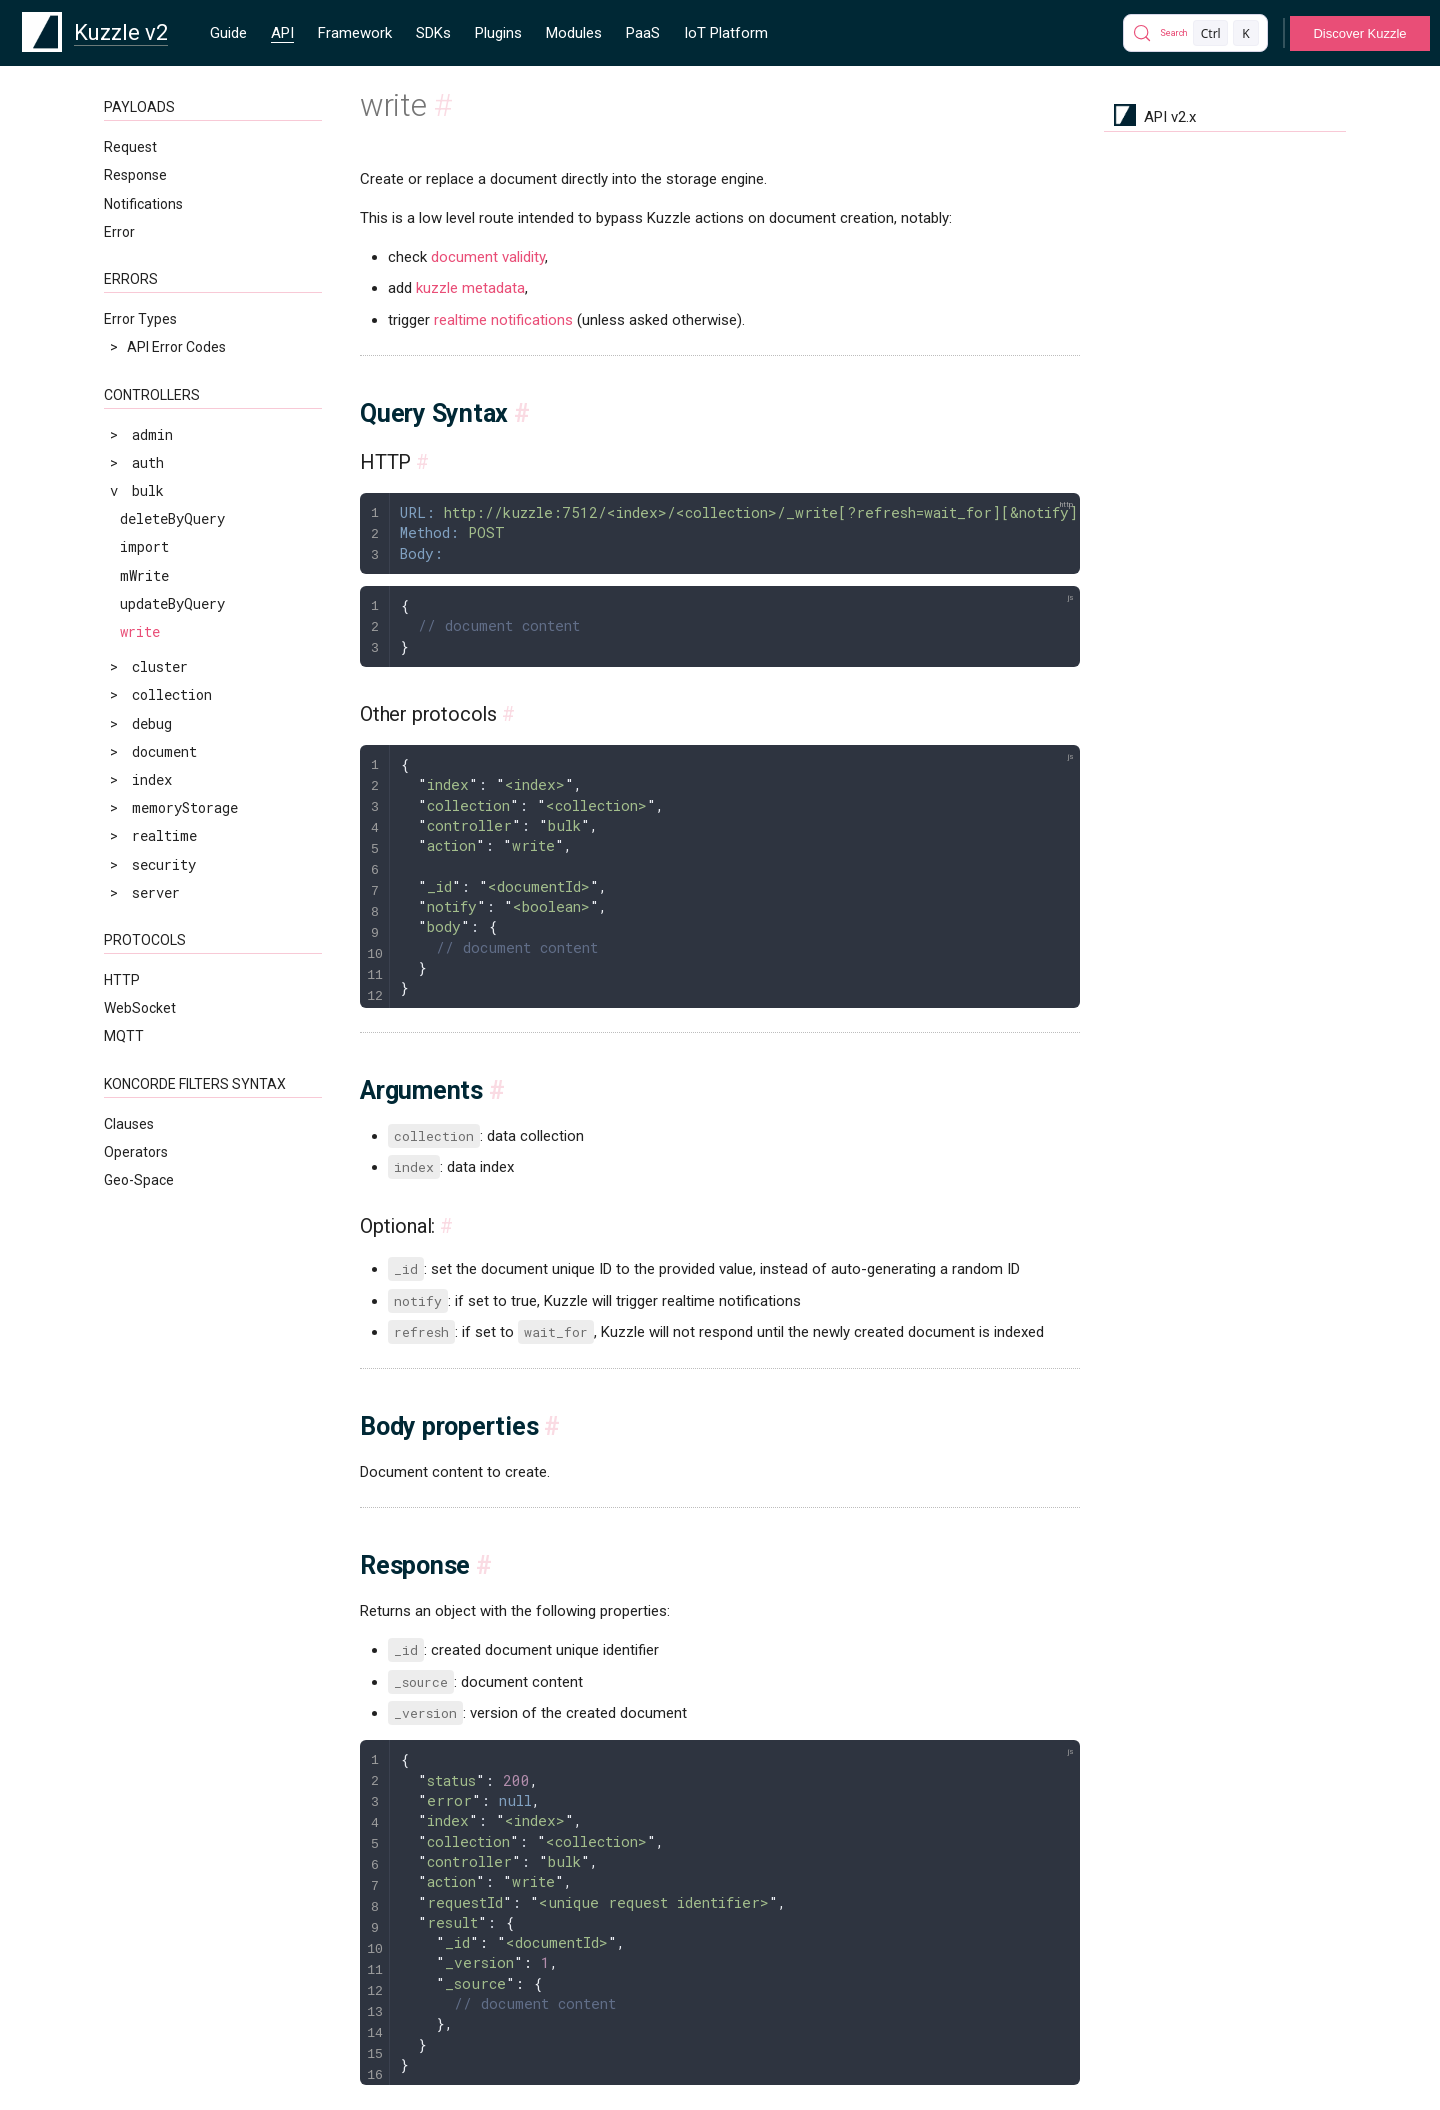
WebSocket (140, 1008)
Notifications (143, 204)
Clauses (129, 1124)
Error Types (140, 319)
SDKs (433, 33)
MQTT (124, 1036)
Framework (355, 33)
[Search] (1195, 33)
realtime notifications (503, 320)
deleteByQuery (172, 518)
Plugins (498, 33)
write (140, 631)
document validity (488, 257)
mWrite (144, 575)
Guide (228, 33)
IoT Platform (726, 33)
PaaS (643, 33)
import (144, 546)
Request (130, 147)
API (282, 33)
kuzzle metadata (470, 288)
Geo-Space (139, 1180)
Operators (136, 1152)
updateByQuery (172, 603)
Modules (574, 33)
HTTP (122, 980)
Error (119, 232)
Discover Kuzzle (1359, 33)
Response (135, 175)
